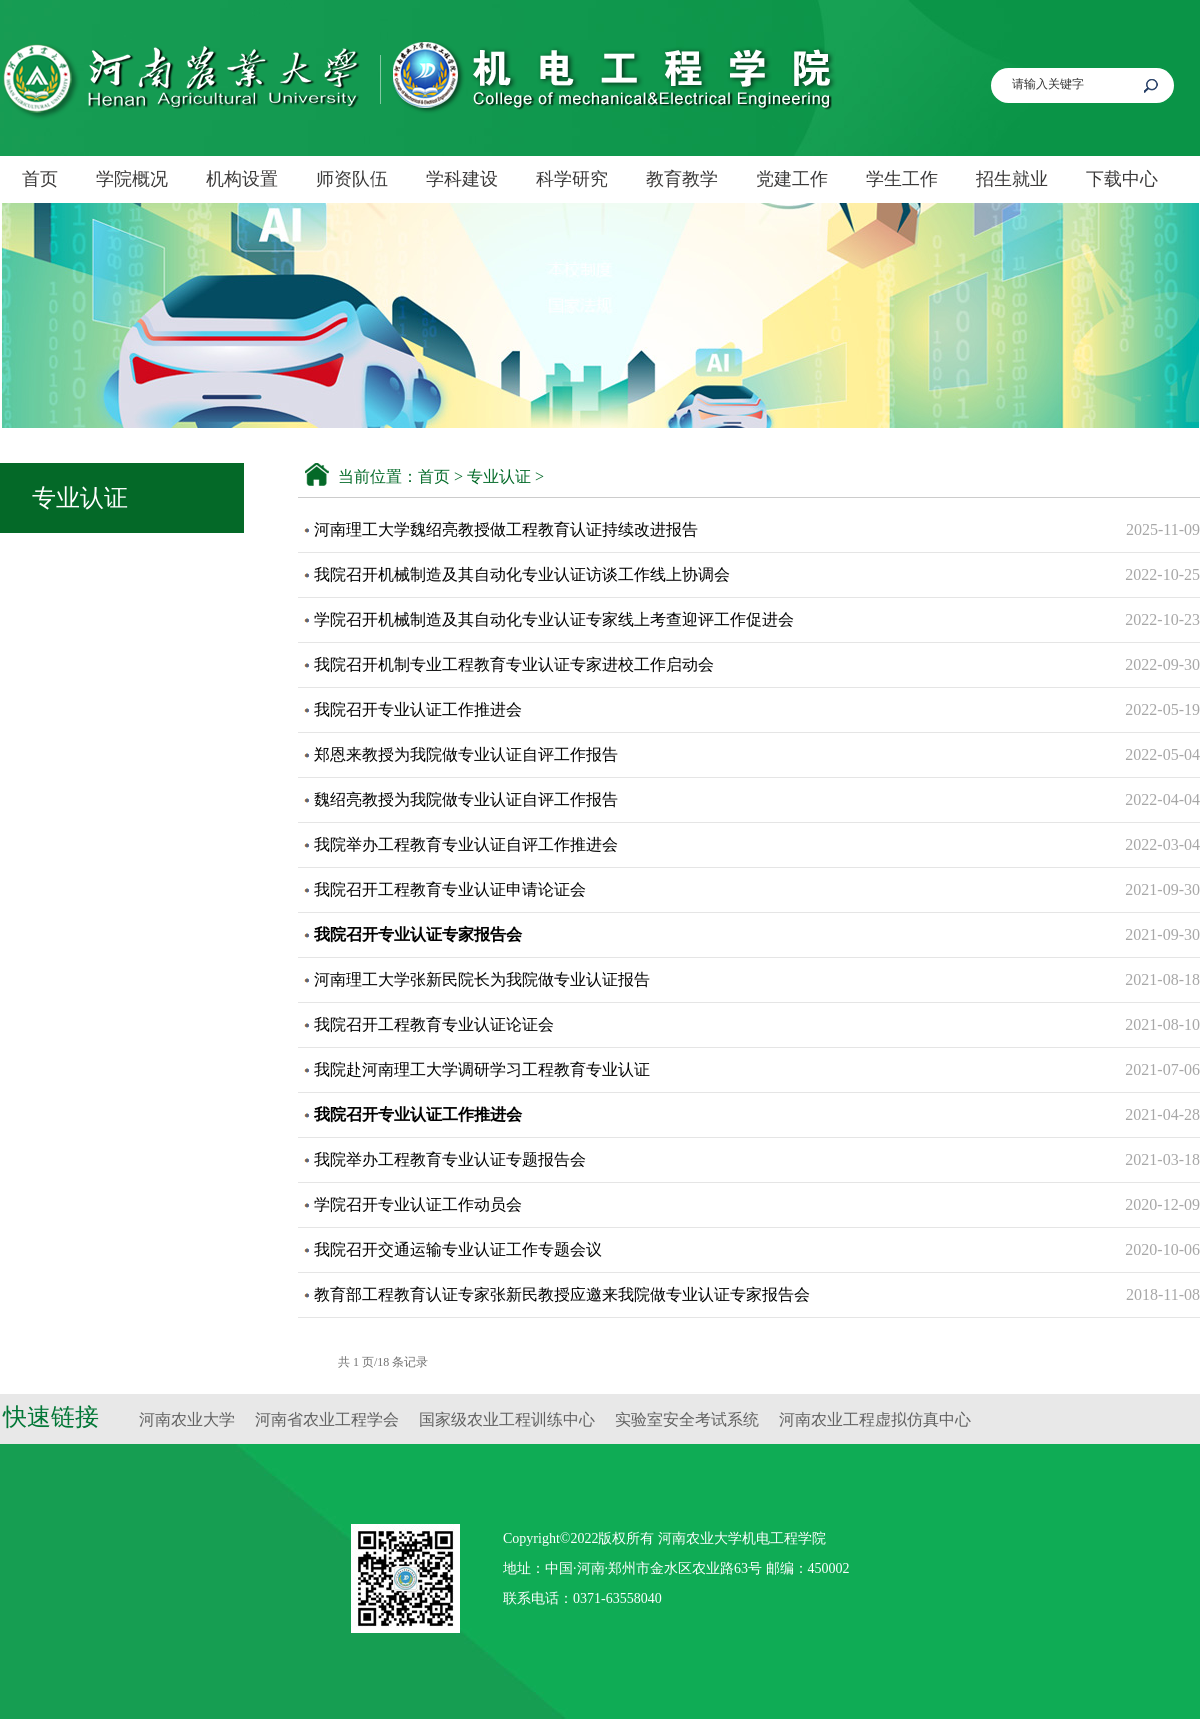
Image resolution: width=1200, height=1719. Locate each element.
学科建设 (462, 179)
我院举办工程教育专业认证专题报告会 (450, 1159)
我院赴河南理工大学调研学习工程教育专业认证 (482, 1069)
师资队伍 (352, 179)
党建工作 (792, 179)
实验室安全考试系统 (687, 1419)
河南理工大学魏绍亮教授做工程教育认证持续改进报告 (506, 529)
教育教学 (682, 179)
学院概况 (132, 179)
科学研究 (572, 179)
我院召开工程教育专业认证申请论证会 (450, 889)
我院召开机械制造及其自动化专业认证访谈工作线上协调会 (522, 574)
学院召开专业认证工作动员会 (418, 1204)
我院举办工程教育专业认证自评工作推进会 (466, 844)
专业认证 (499, 476)
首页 (40, 179)
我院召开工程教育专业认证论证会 (434, 1024)
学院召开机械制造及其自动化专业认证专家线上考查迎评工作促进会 (554, 619)
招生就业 (1012, 179)
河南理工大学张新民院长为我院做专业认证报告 (482, 979)
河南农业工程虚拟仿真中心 (875, 1419)
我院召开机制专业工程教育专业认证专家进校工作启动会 (514, 664)
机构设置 (242, 179)
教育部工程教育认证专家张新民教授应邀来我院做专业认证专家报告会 (562, 1294)
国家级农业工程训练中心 (507, 1419)
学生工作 (902, 179)
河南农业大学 (187, 1419)
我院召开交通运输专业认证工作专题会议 (458, 1249)
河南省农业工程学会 (327, 1419)
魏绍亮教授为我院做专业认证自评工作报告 (466, 799)
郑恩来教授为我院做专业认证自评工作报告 (466, 754)
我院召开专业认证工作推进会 (418, 709)
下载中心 (1122, 179)
